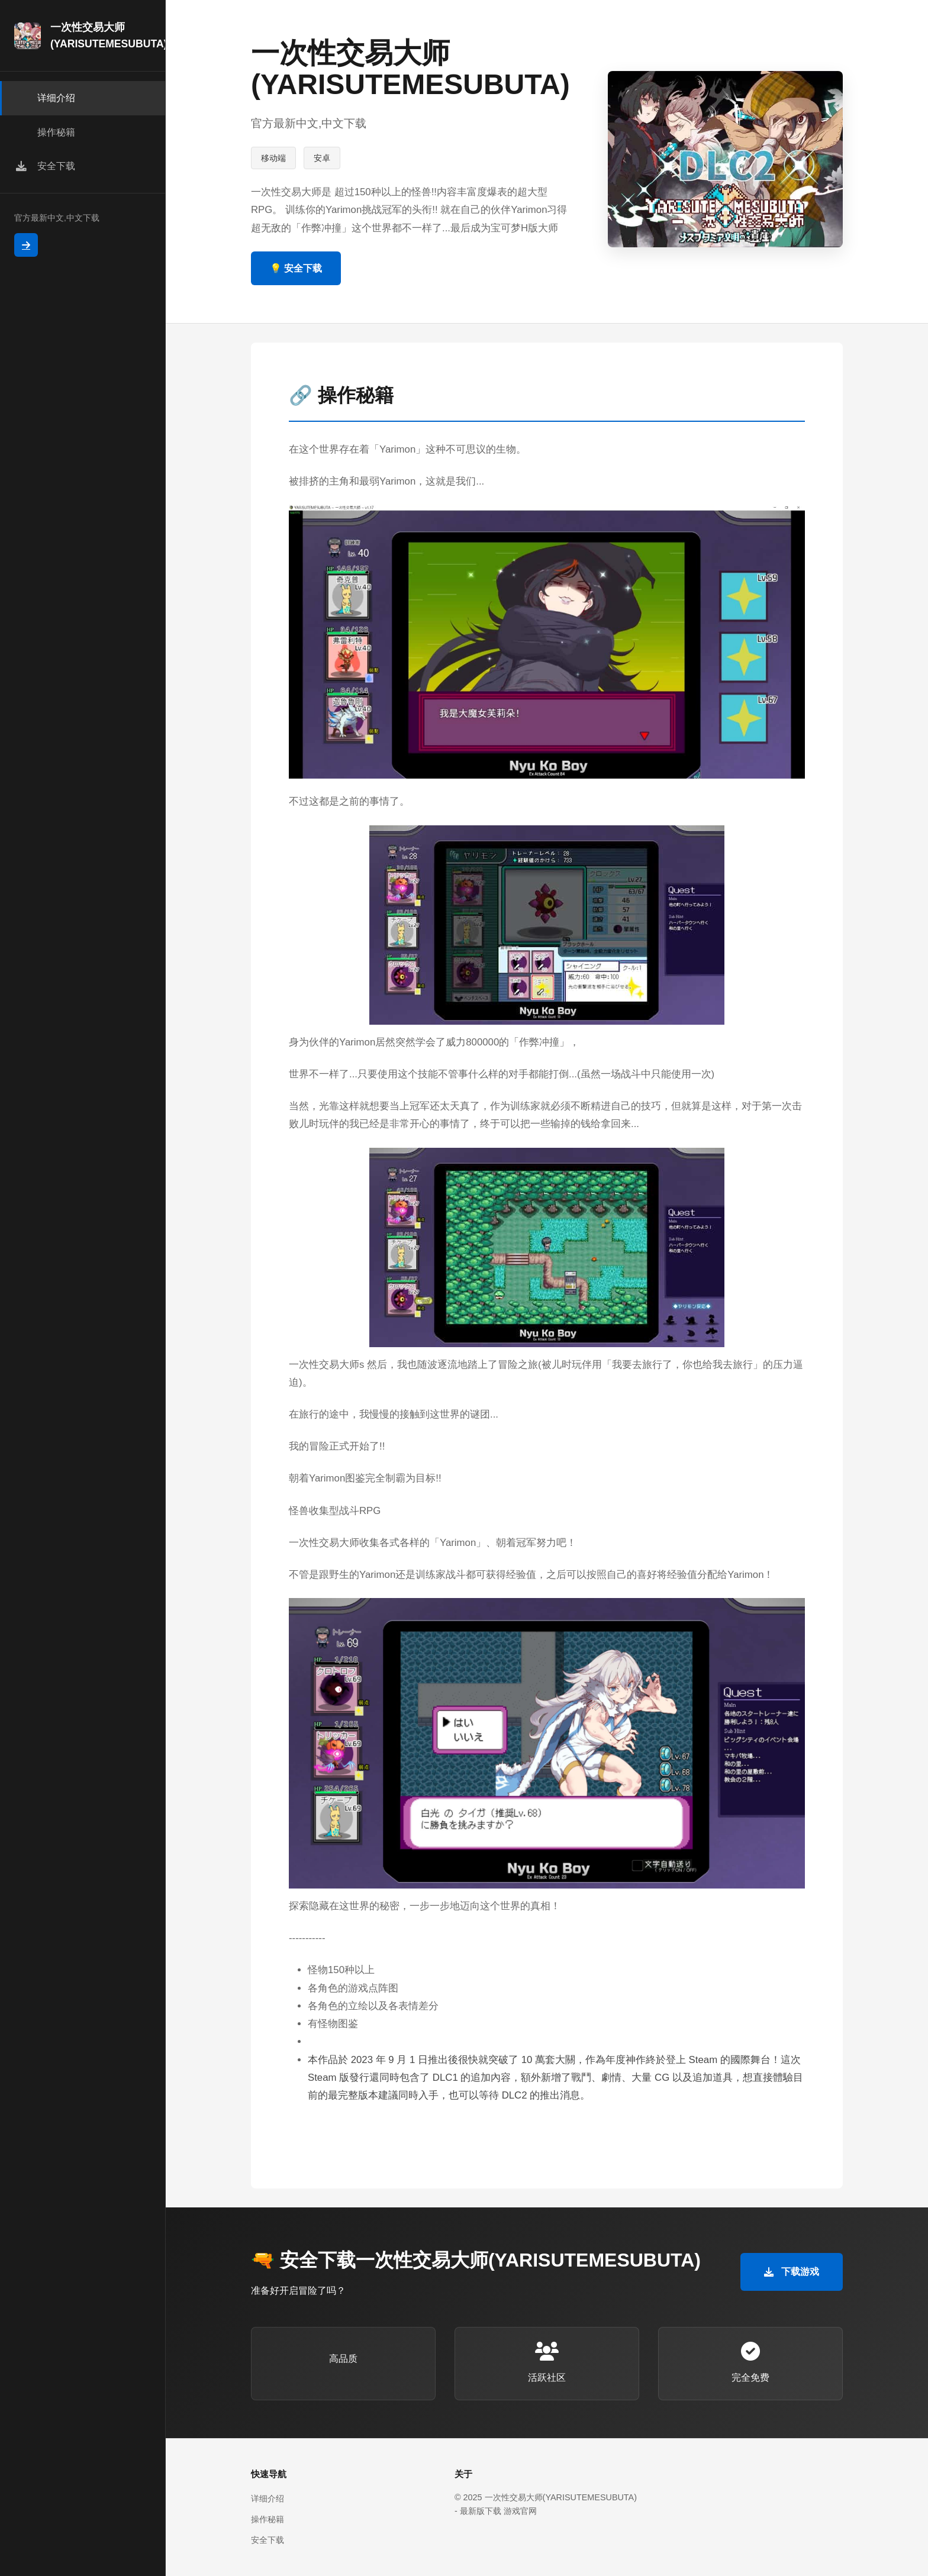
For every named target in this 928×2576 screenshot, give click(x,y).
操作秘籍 (267, 2519)
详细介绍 (267, 2498)
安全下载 (267, 2540)
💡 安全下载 (296, 268)
